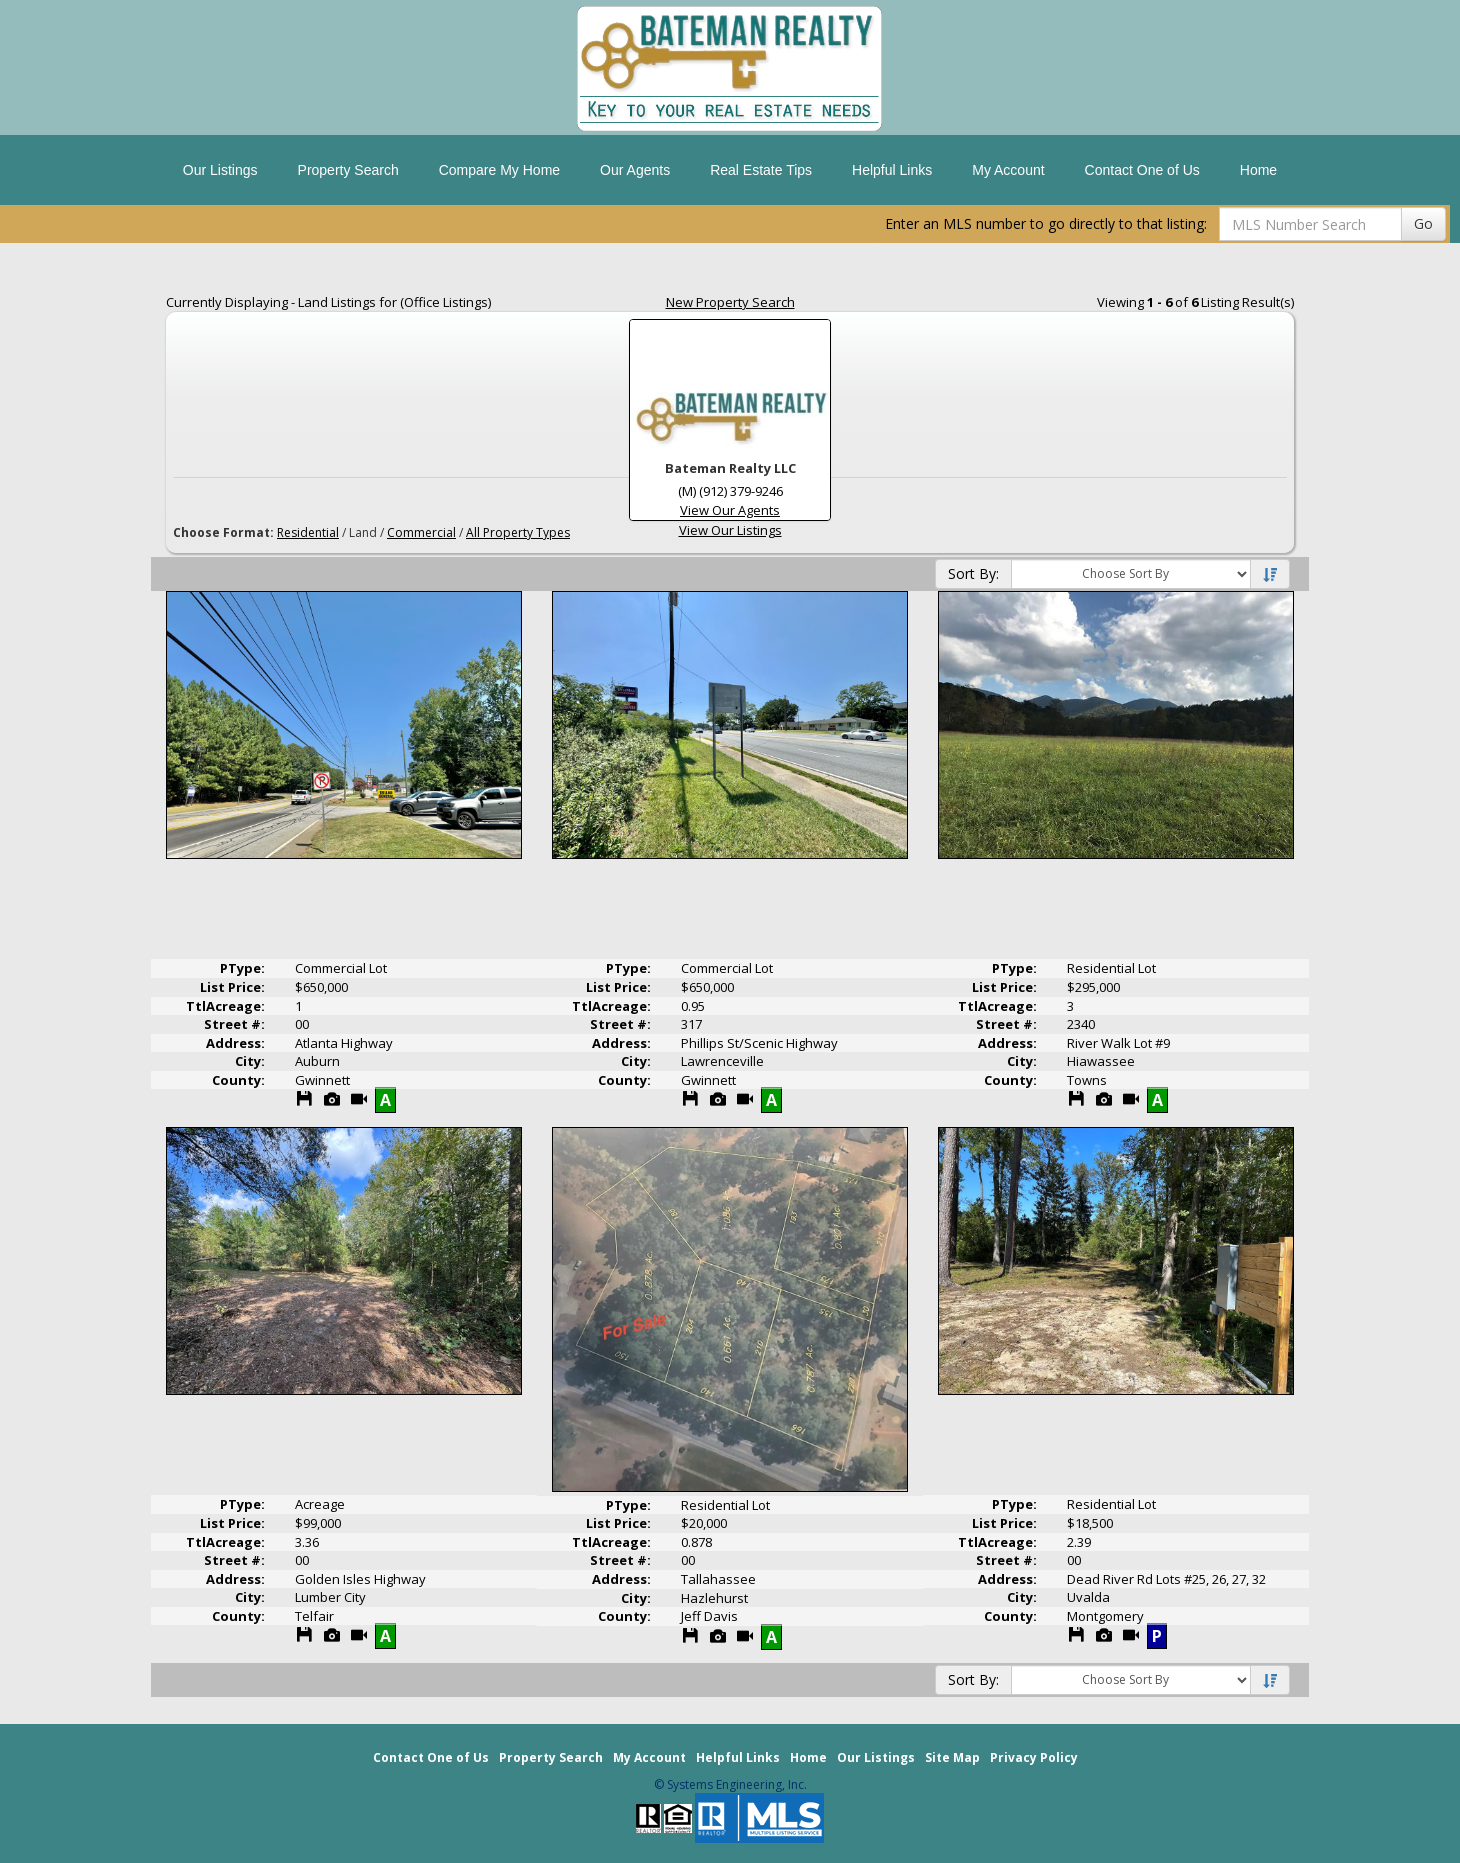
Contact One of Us (1142, 170)
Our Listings (220, 170)
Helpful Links (892, 170)
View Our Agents (730, 510)
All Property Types (518, 532)
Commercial (421, 532)
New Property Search (730, 302)
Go (1423, 223)
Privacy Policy (1034, 1757)
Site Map (952, 1757)
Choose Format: (223, 532)
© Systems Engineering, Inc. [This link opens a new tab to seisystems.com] (730, 1784)
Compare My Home (499, 170)
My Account (1008, 170)
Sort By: (973, 573)
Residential (308, 532)
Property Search (348, 170)
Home (1258, 170)
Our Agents (635, 170)
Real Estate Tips (761, 170)
